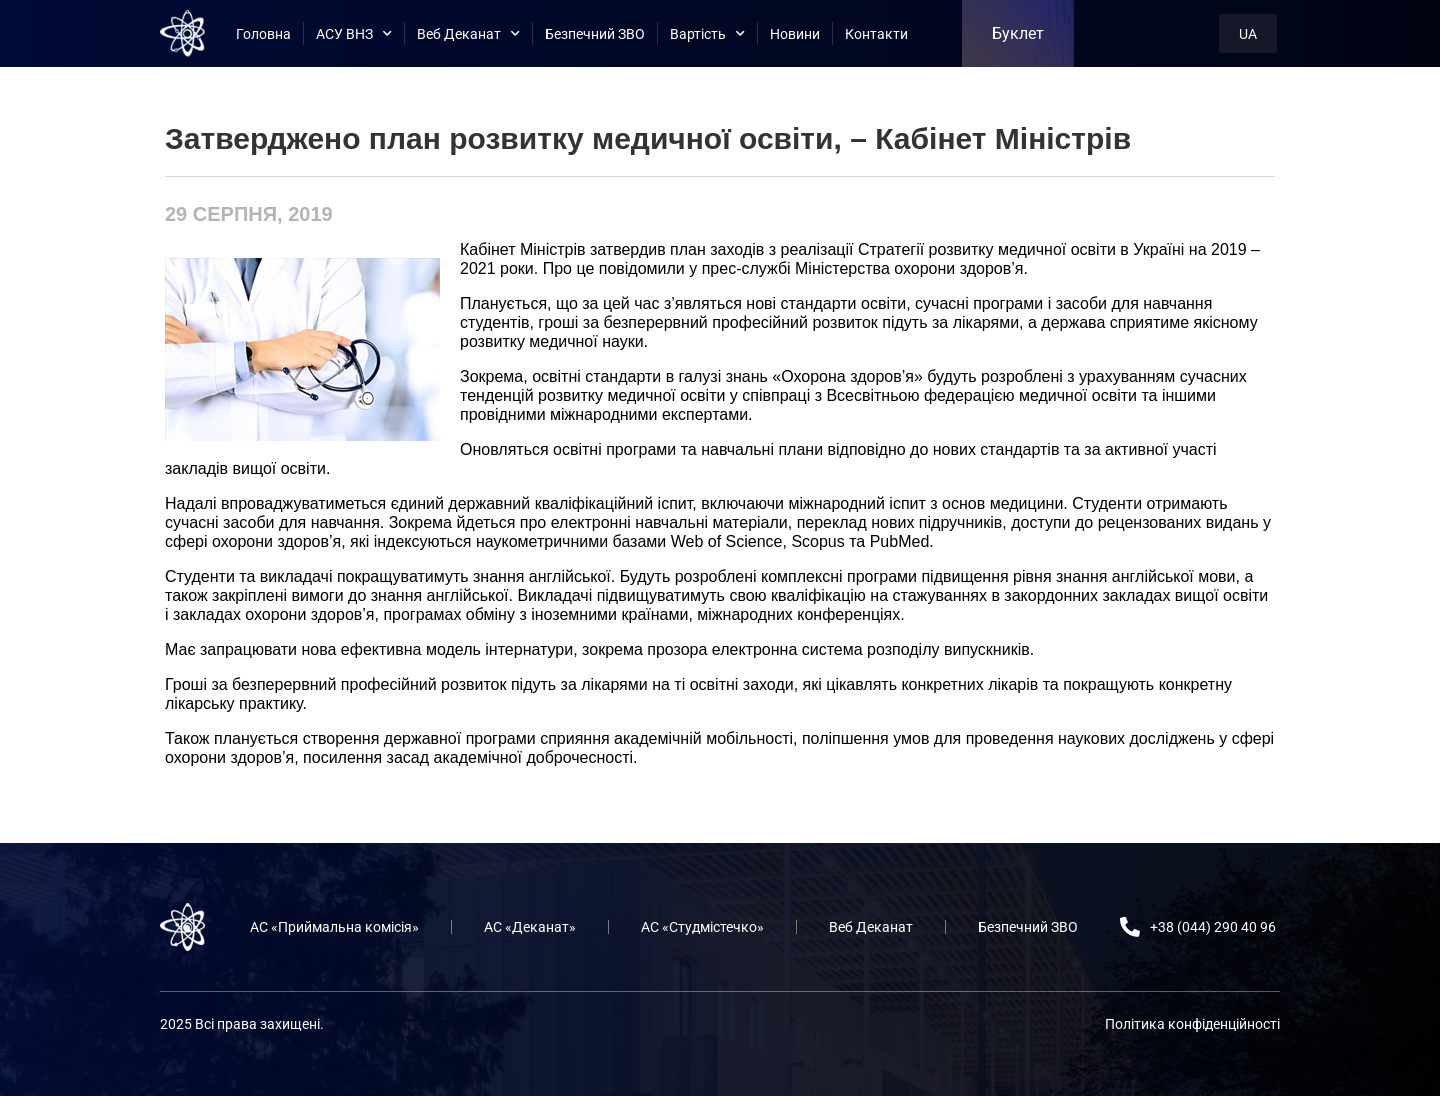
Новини (795, 34)
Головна (263, 34)
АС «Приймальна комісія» (334, 927)
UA (1248, 34)
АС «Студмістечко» (702, 927)
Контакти (876, 34)
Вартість (707, 34)
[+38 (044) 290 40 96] (1130, 927)
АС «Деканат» (530, 927)
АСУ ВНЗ (354, 34)
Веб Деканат (468, 34)
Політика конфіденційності (1192, 1024)
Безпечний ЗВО (595, 34)
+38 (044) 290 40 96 (1213, 927)
